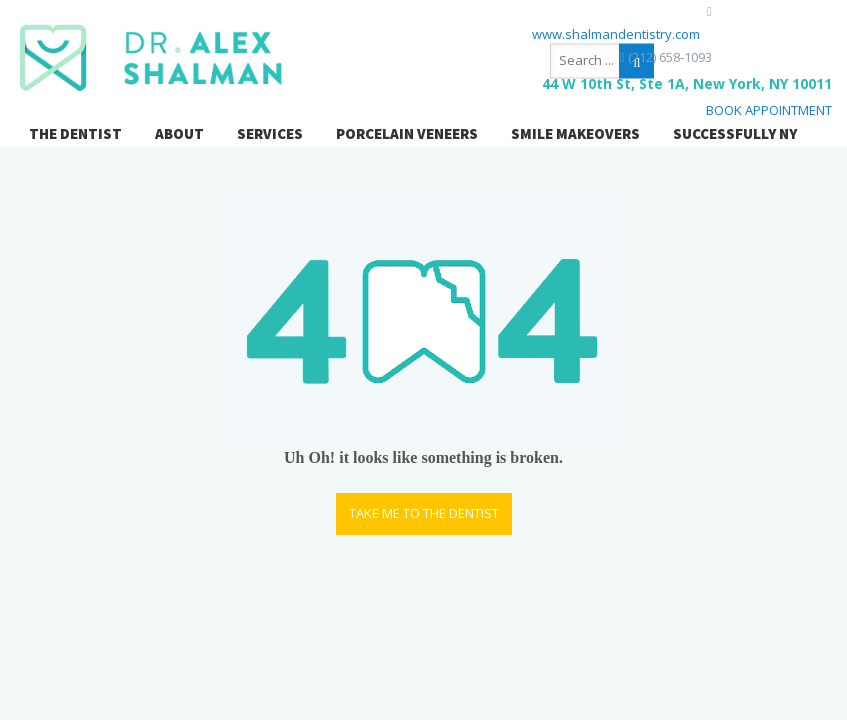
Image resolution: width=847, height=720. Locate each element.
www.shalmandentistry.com (616, 34)
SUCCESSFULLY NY (735, 133)
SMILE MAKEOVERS (575, 133)
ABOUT (179, 133)
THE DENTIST (75, 133)
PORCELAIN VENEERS (407, 133)
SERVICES (270, 133)
